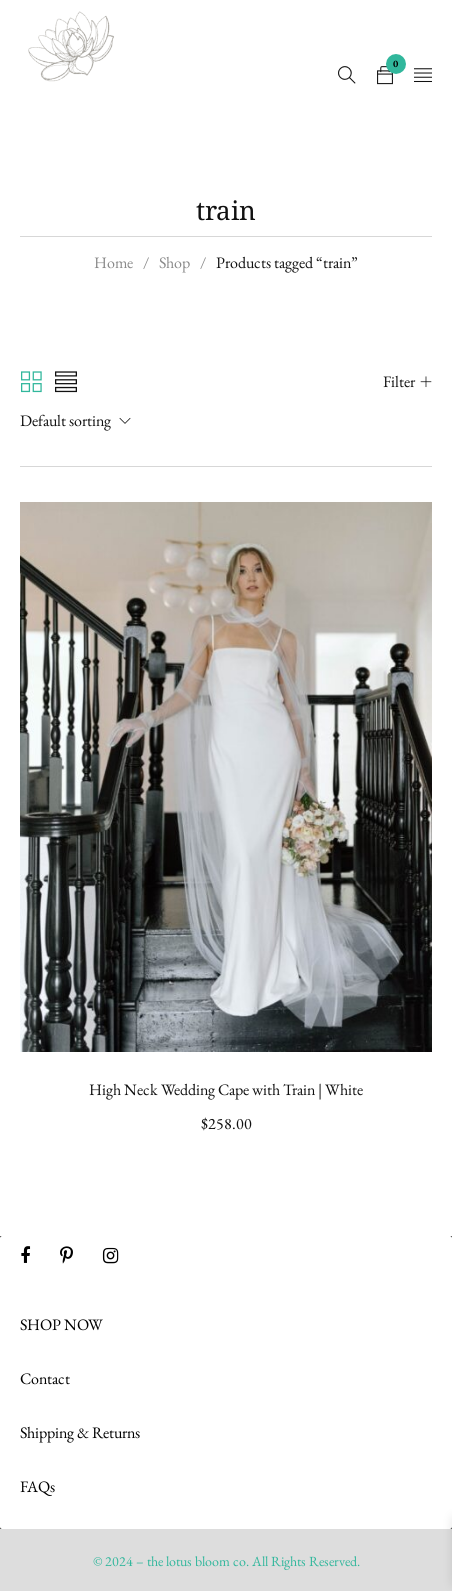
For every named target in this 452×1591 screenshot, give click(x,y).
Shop (174, 262)
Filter (399, 381)
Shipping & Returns (80, 1432)
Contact (45, 1378)
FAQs (37, 1486)
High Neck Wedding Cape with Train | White (226, 1089)
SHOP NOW (61, 1324)
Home (113, 262)
